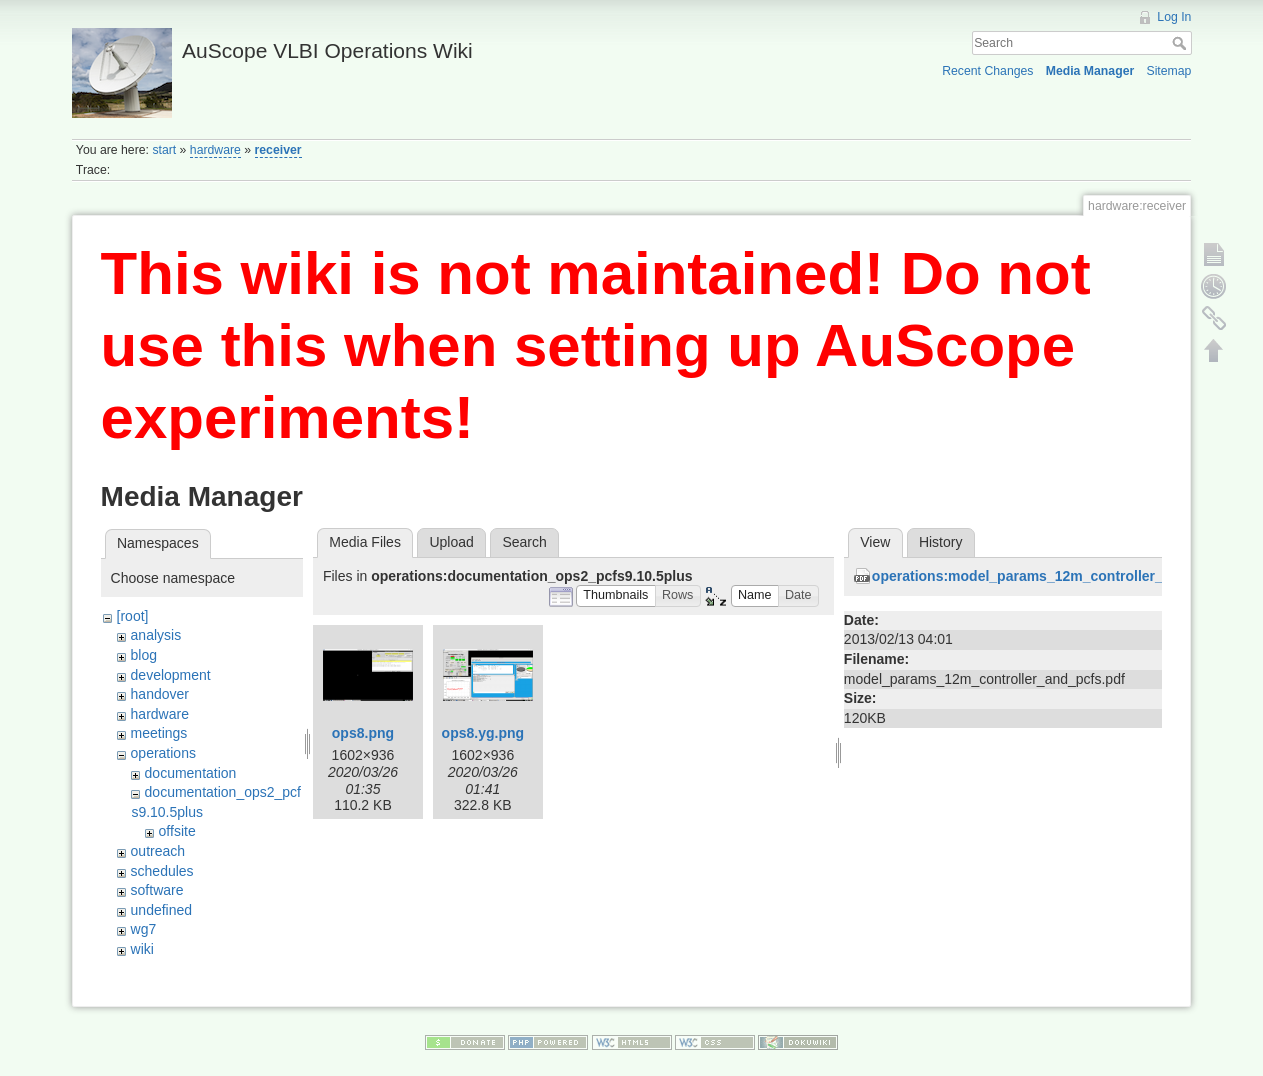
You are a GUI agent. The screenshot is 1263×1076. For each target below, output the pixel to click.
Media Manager (1090, 71)
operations (163, 753)
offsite (177, 831)
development (171, 675)
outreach (158, 851)
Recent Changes (987, 71)
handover (160, 694)
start (164, 150)
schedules (162, 871)
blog (144, 655)
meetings (159, 733)
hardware (215, 150)
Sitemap (1168, 71)
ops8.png (363, 733)
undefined (162, 910)
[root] (133, 616)
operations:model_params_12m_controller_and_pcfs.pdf (1061, 576)
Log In (1174, 17)
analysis (156, 635)
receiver (278, 150)
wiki (142, 949)
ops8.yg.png (483, 733)
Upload (451, 542)
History (941, 542)
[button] (616, 596)
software (157, 890)
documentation (191, 773)
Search (1181, 43)
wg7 (144, 929)
